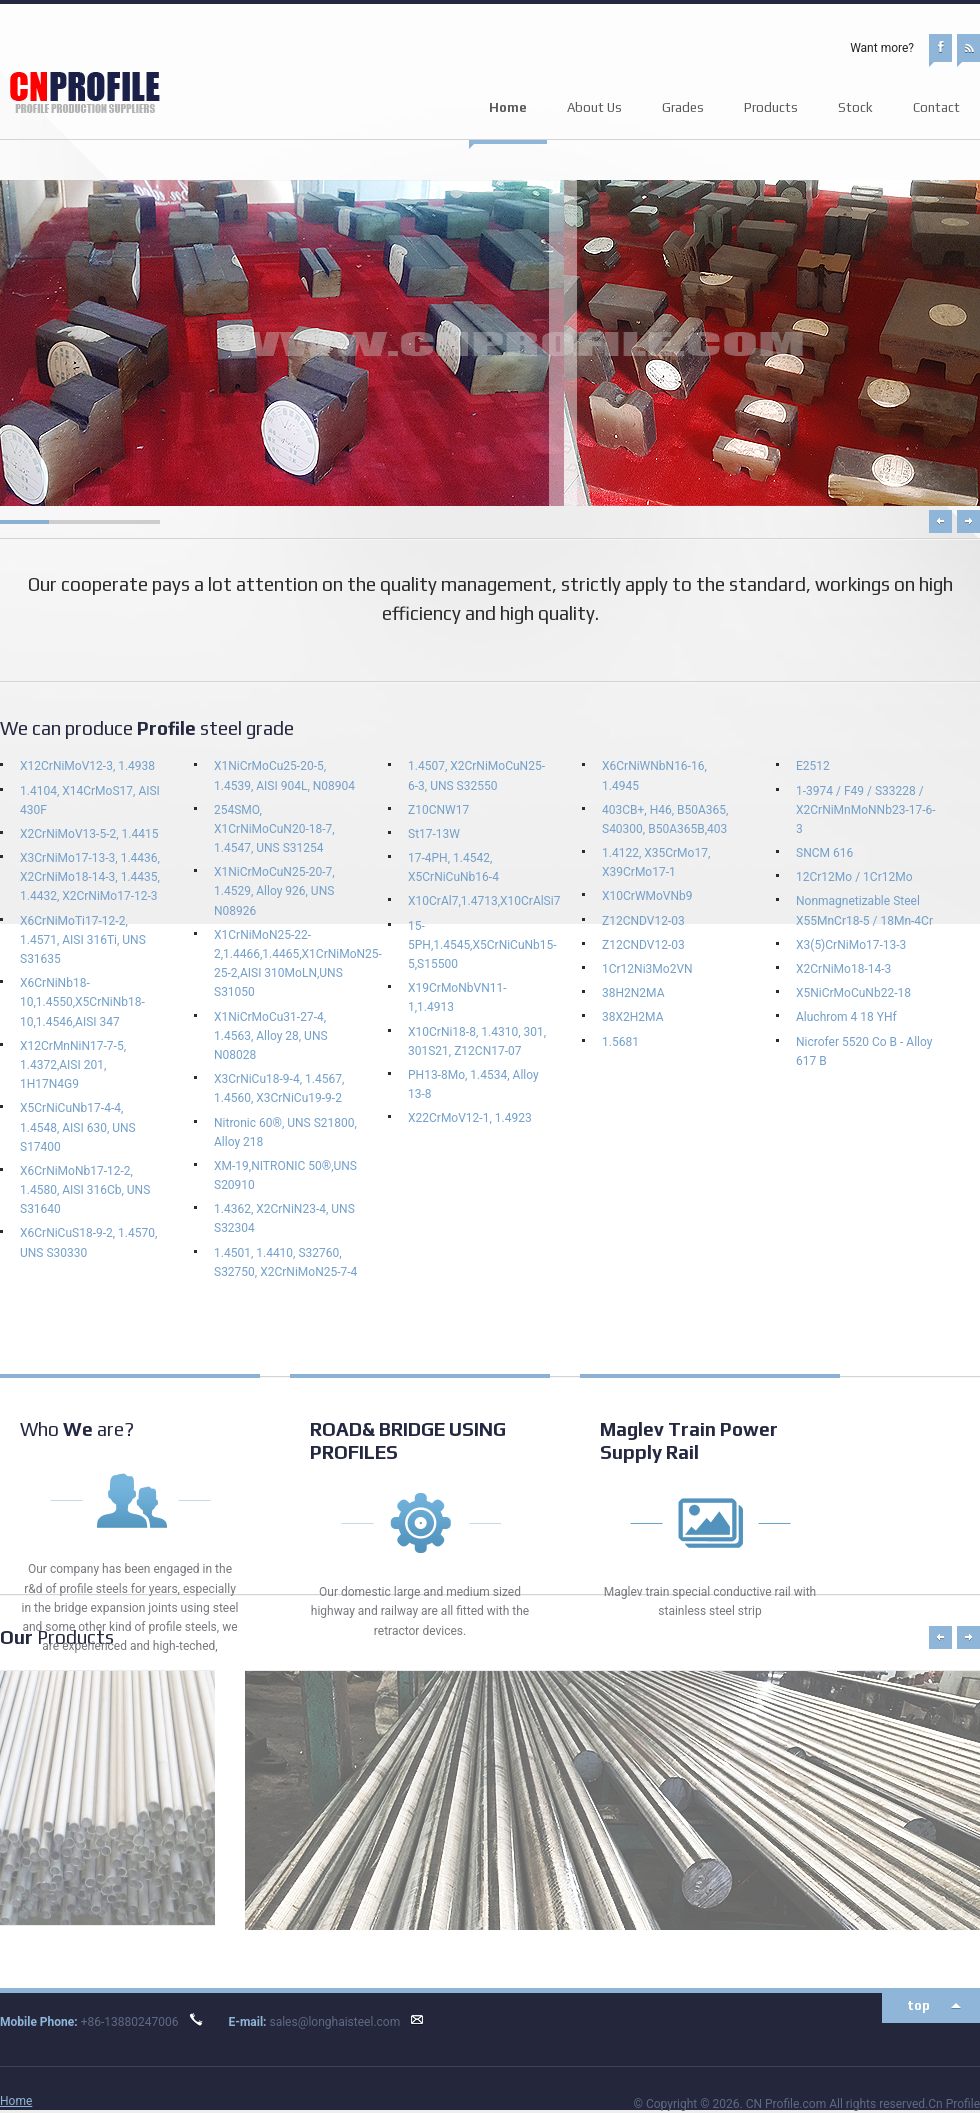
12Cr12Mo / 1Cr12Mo (854, 877)
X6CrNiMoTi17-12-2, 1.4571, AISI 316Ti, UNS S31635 (83, 940)
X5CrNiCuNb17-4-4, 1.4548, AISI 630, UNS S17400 (78, 1127)
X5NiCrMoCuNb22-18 (853, 993)
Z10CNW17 (438, 810)
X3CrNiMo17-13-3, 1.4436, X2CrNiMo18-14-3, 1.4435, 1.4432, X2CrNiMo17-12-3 (90, 877)
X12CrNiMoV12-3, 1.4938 (87, 766)
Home (508, 107)
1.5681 (620, 1042)
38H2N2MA (633, 993)
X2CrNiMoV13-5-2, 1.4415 (89, 834)
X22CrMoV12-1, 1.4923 (470, 1118)
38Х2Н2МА (632, 1017)
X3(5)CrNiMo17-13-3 (851, 945)
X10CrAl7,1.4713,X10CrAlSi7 (484, 901)
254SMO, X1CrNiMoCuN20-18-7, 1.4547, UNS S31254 (274, 829)
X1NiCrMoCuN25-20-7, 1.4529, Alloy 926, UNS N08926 (274, 891)
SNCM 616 (824, 853)
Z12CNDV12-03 (643, 921)
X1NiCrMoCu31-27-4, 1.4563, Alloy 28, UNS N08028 (271, 1036)
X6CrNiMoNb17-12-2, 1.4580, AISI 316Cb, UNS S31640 (85, 1190)
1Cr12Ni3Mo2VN (647, 969)
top (918, 2005)
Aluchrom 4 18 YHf (846, 1017)
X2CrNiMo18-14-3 (843, 969)
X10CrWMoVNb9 (647, 896)
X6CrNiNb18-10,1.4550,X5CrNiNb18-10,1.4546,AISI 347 (82, 1002)
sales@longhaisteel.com (334, 2022)
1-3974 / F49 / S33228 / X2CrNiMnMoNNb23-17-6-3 (866, 810)
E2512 (813, 766)
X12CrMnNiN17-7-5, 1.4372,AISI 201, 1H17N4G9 (73, 1065)
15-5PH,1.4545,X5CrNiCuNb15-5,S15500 (482, 945)
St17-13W (434, 834)
